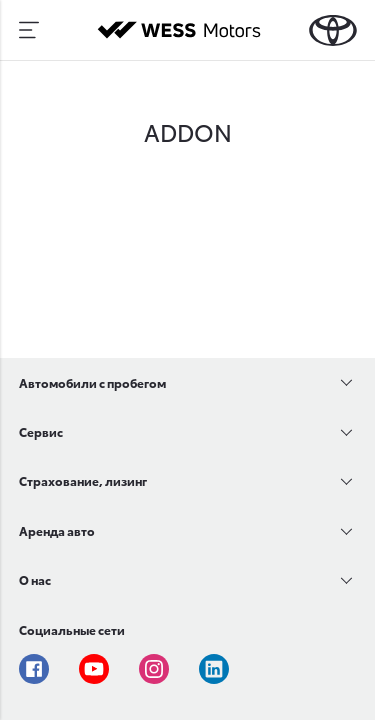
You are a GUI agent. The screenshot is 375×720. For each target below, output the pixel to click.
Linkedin (214, 669)
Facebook (34, 669)
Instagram (154, 669)
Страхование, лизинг (83, 480)
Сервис (41, 431)
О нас (35, 579)
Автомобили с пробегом (92, 382)
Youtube (94, 669)
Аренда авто (57, 530)
